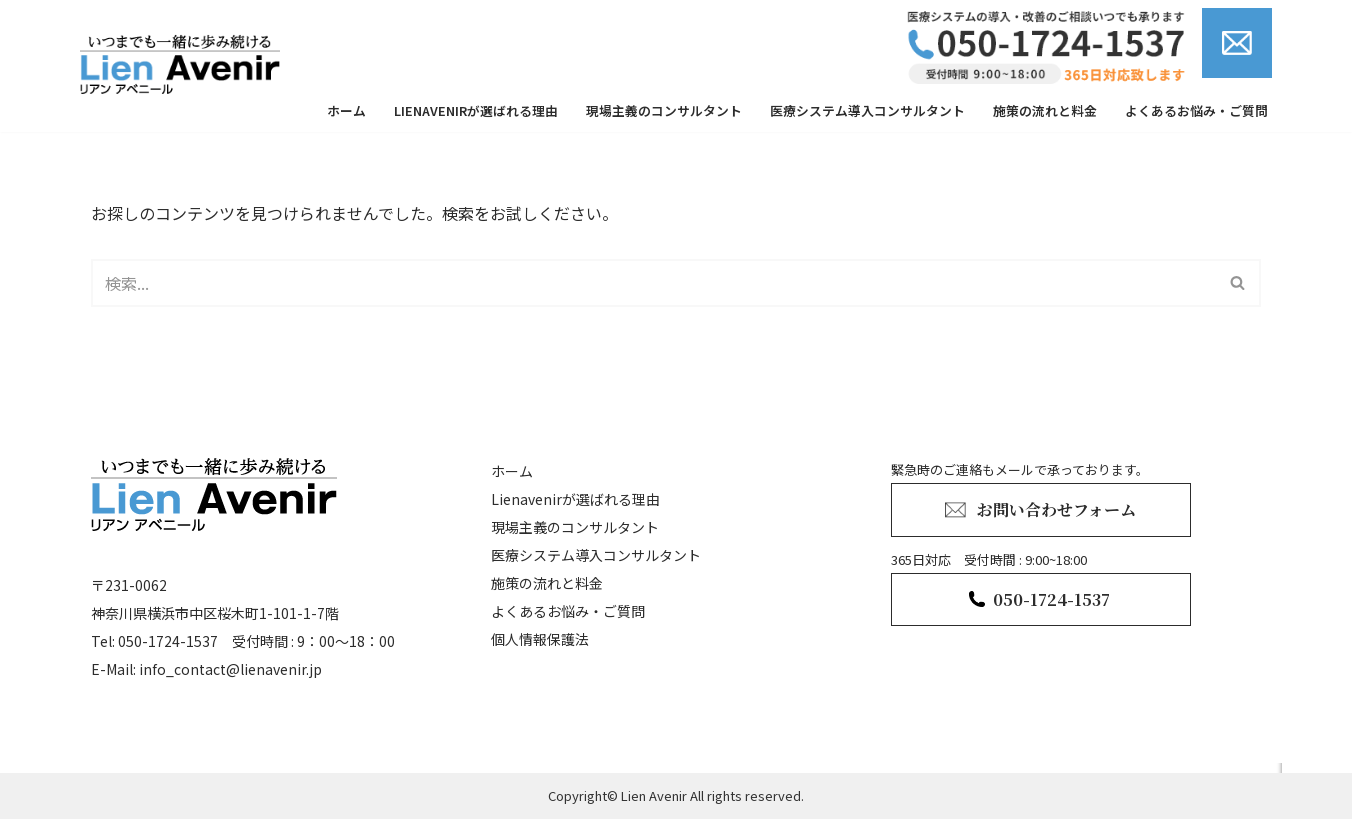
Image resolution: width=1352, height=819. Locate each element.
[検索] (653, 283)
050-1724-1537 (1051, 599)
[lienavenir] (185, 64)
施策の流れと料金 (1045, 110)
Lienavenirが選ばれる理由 (476, 110)
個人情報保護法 (540, 639)
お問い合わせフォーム (1056, 509)
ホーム (346, 110)
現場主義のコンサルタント (664, 110)
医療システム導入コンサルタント (867, 110)
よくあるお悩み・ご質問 (1196, 110)
